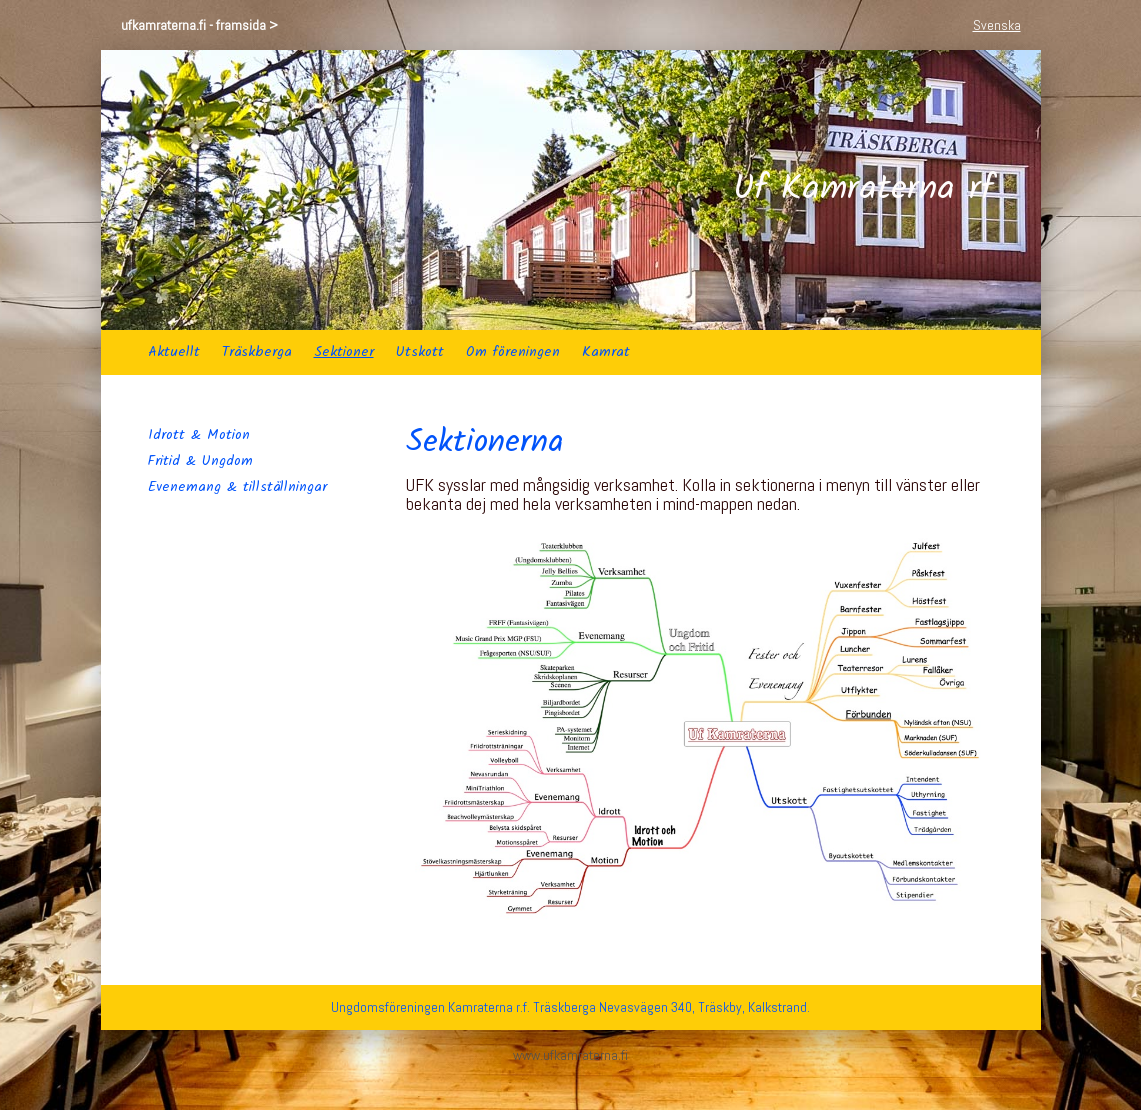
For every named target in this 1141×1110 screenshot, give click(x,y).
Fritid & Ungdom (200, 461)
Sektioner (344, 352)
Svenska (997, 25)
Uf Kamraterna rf (863, 190)
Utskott (420, 352)
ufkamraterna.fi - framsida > (199, 25)
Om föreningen (513, 352)
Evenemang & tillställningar (237, 487)
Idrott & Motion (199, 435)
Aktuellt (174, 352)
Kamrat (606, 352)
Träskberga (257, 352)
